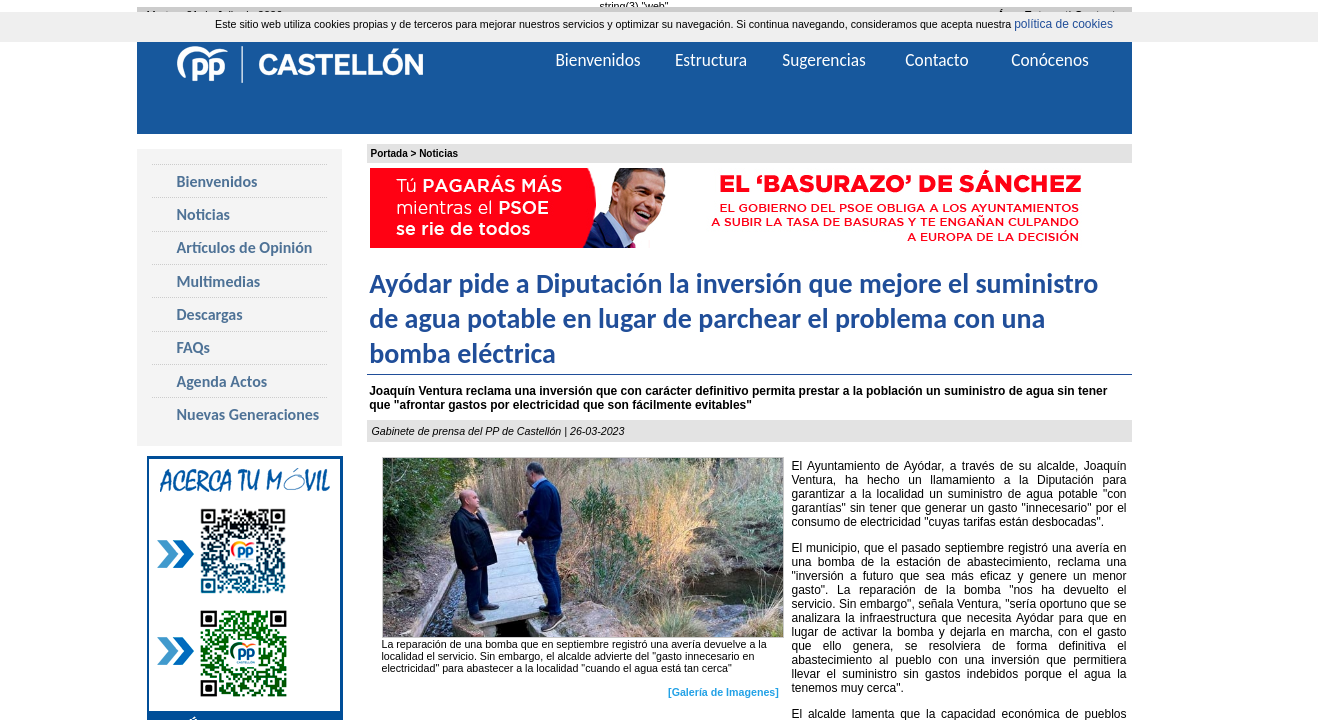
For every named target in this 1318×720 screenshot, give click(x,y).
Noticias (438, 153)
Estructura (711, 60)
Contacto (936, 60)
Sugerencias (824, 60)
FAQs (193, 347)
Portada (389, 153)
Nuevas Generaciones (248, 414)
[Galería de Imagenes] (723, 692)
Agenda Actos (222, 381)
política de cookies (1063, 24)
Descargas (210, 314)
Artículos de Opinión (245, 247)
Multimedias (219, 281)
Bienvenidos (217, 181)
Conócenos (1050, 60)
